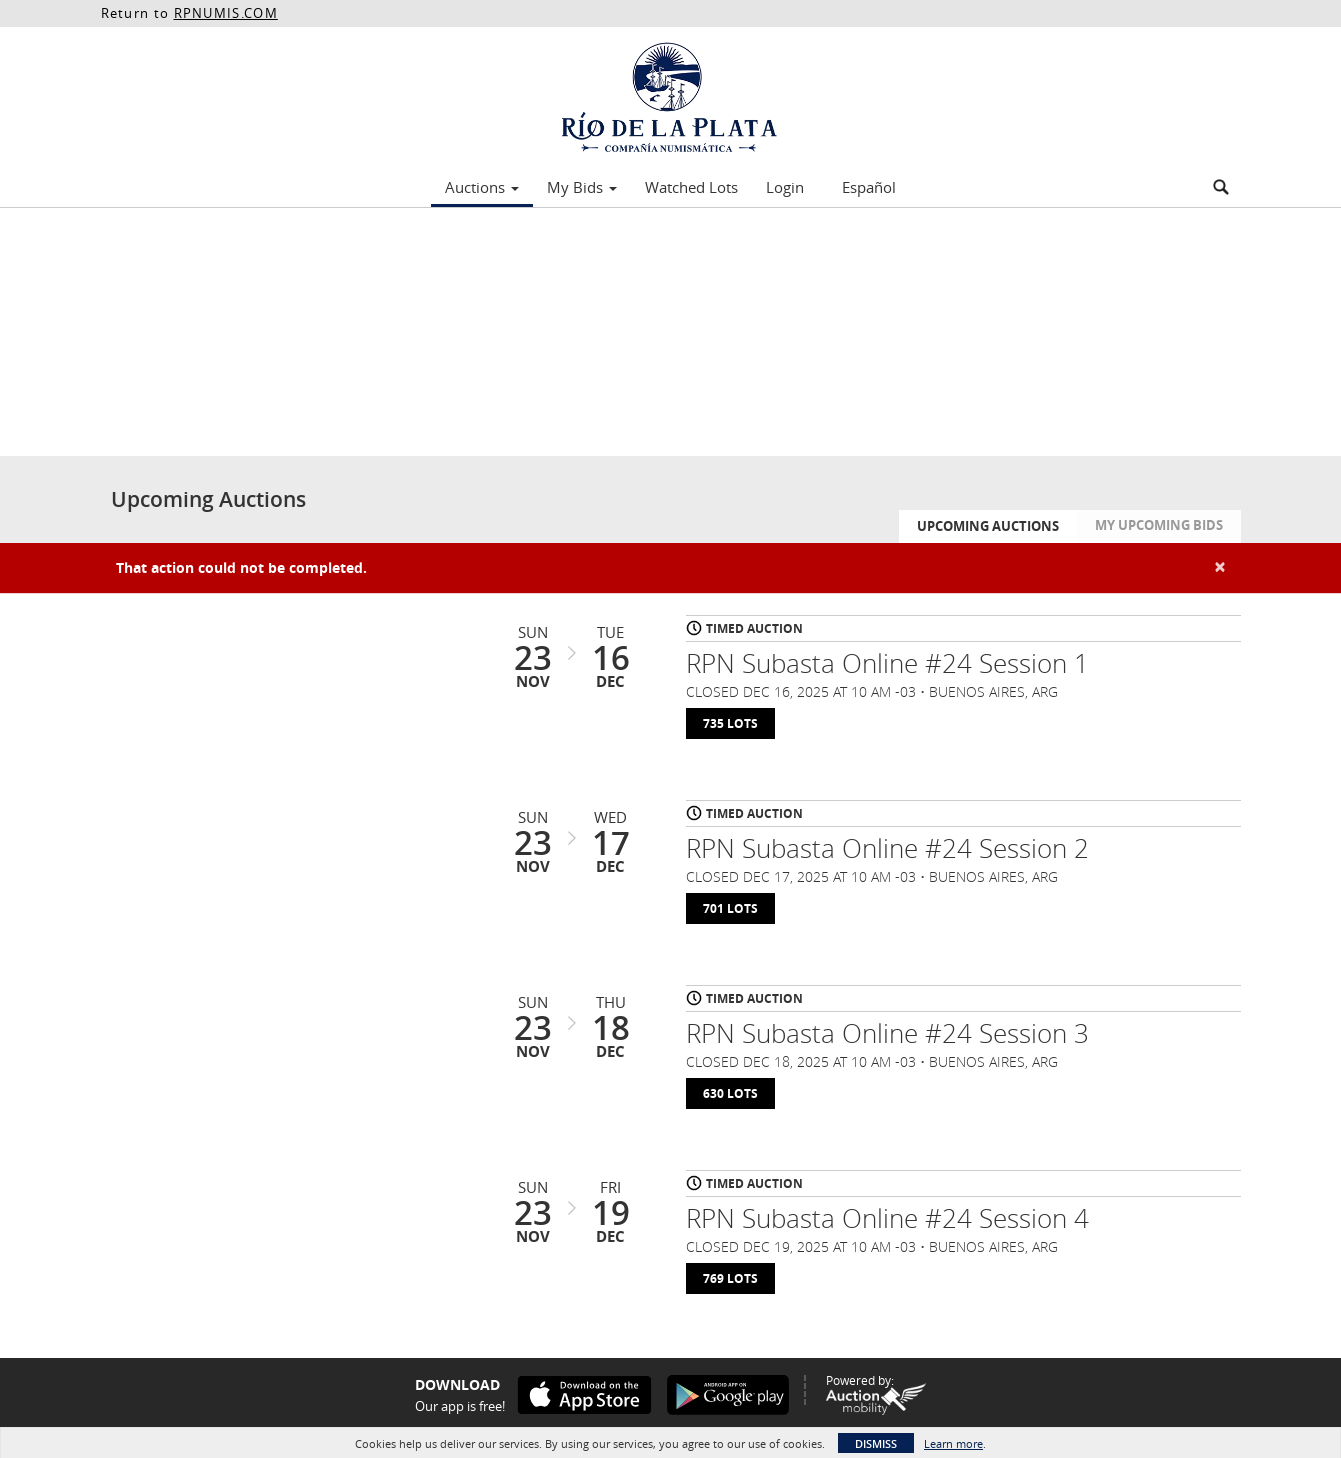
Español (869, 187)
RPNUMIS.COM (226, 13)
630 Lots (730, 1093)
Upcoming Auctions (988, 526)
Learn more (953, 1443)
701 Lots (730, 908)
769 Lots (730, 1278)
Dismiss (876, 1443)
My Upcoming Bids (1159, 525)
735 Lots (730, 723)
